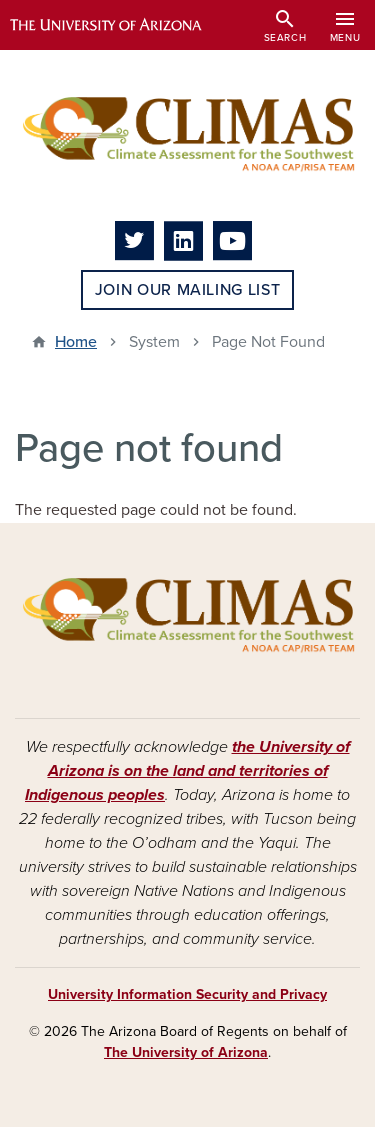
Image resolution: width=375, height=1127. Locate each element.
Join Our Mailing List (187, 290)
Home (76, 342)
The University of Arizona (186, 1052)
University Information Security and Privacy (187, 994)
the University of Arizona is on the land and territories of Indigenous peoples (187, 771)
